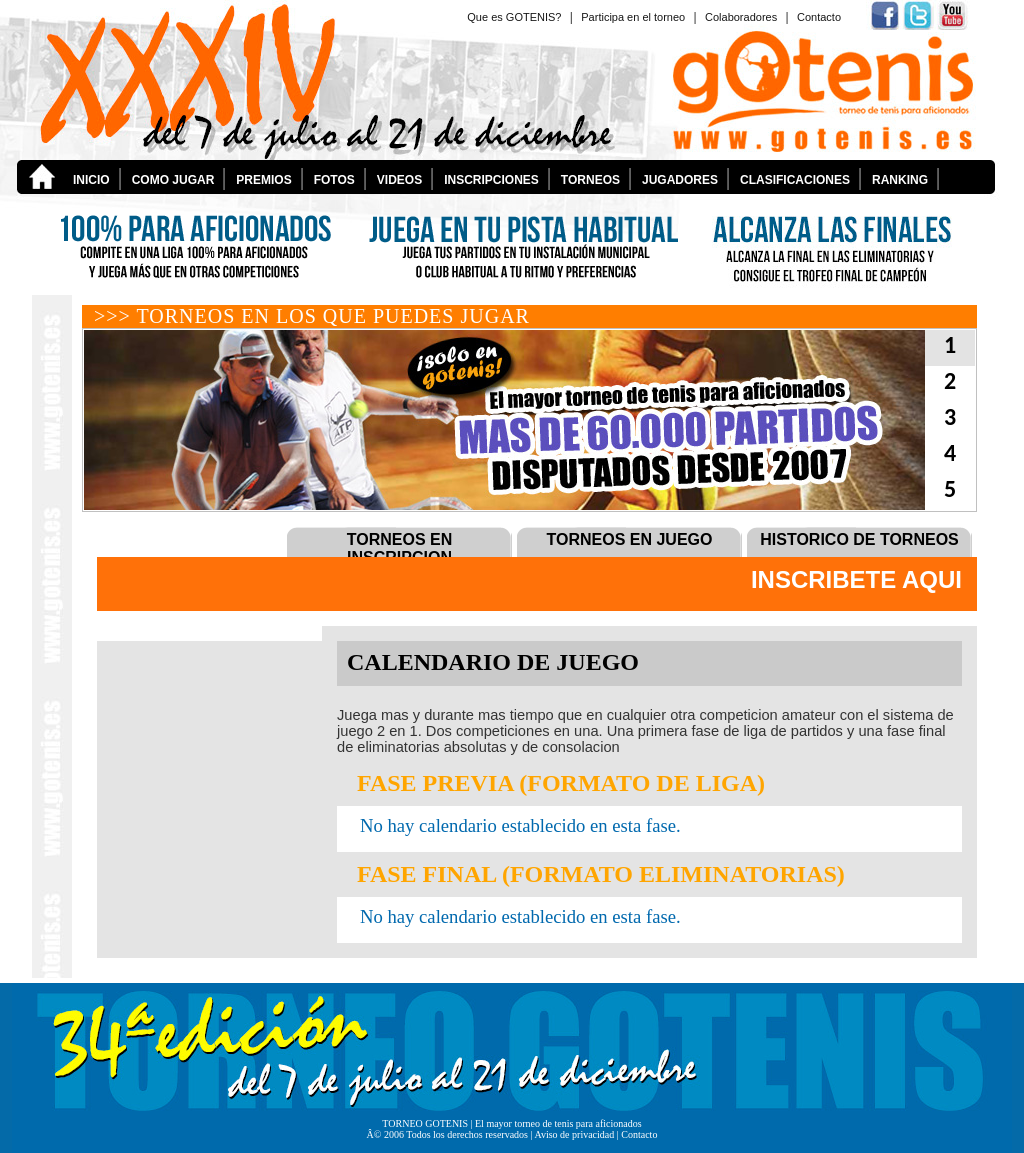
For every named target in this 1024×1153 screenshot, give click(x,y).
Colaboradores (741, 17)
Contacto (819, 17)
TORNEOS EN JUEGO (630, 539)
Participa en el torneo (633, 17)
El (480, 1123)
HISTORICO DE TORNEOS (859, 539)
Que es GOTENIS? (514, 17)
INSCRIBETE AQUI (856, 579)
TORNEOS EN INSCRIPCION (400, 548)
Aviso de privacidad (574, 1134)
